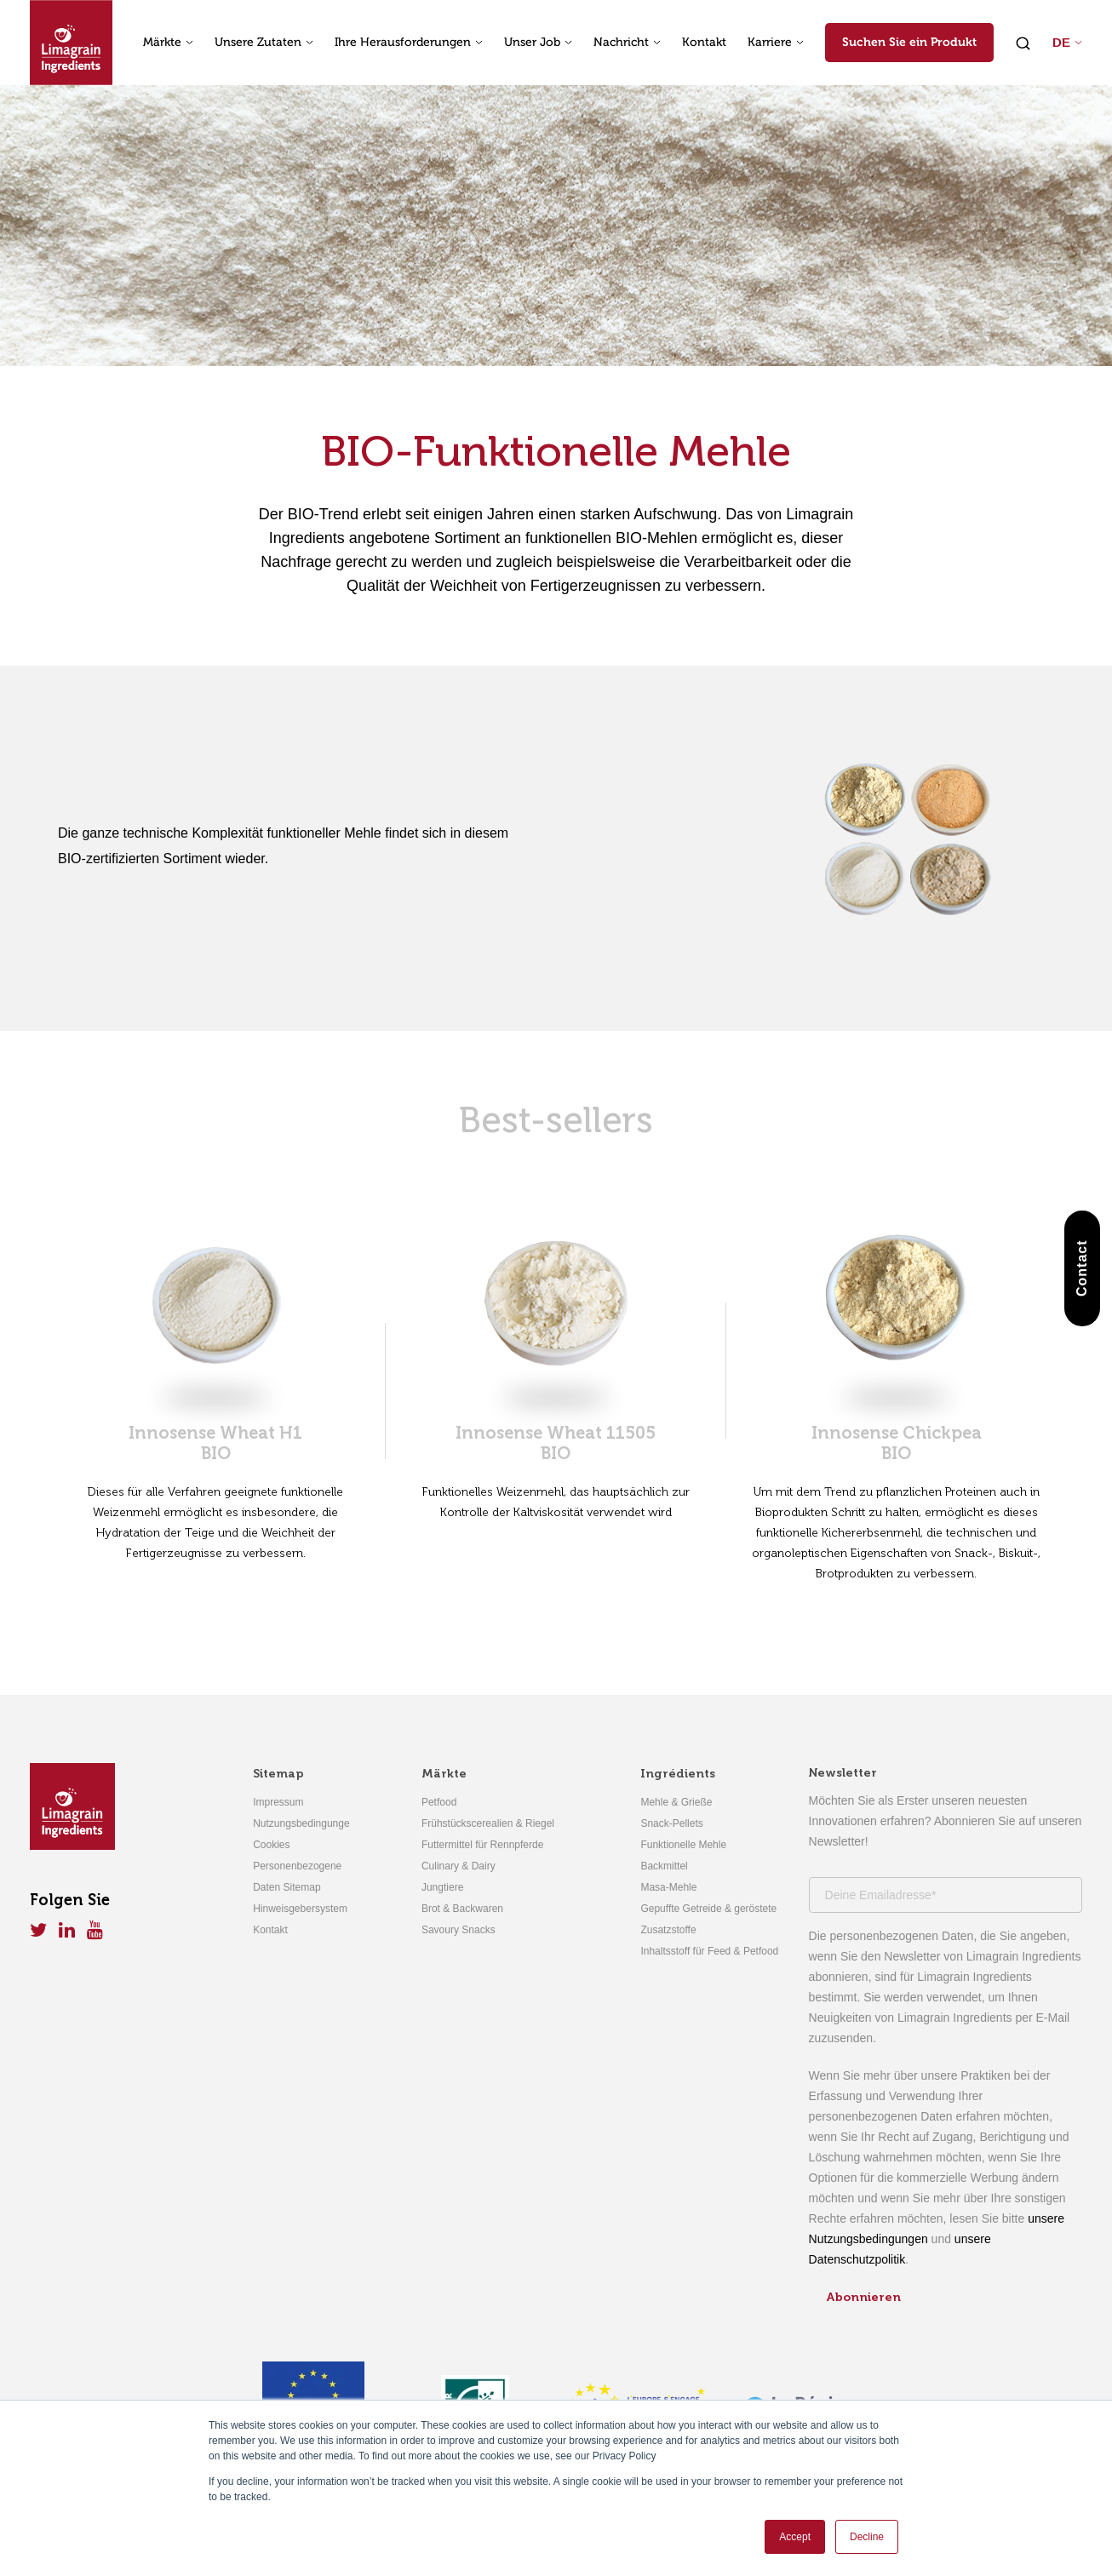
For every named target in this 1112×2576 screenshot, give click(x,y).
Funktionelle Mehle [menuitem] (683, 1845)
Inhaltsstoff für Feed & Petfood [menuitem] (709, 1951)
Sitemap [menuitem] (278, 1773)
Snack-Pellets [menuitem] (671, 1823)
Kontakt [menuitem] (270, 1930)
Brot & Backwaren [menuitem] (462, 1909)
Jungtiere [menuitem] (442, 1887)
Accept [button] (795, 2537)
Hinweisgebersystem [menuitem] (300, 1909)
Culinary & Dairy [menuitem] (458, 1866)
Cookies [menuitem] (271, 1845)
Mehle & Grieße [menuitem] (676, 1802)
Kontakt (704, 42)
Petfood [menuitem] (438, 1802)
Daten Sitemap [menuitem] (286, 1887)
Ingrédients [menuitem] (677, 1773)
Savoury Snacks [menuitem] (458, 1930)
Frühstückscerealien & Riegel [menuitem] (487, 1823)
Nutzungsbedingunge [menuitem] (301, 1823)
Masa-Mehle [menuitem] (668, 1887)
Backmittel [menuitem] (663, 1866)
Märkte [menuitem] (444, 1773)
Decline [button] (867, 2537)
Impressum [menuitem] (278, 1802)
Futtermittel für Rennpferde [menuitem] (482, 1845)
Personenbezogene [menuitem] (297, 1866)
